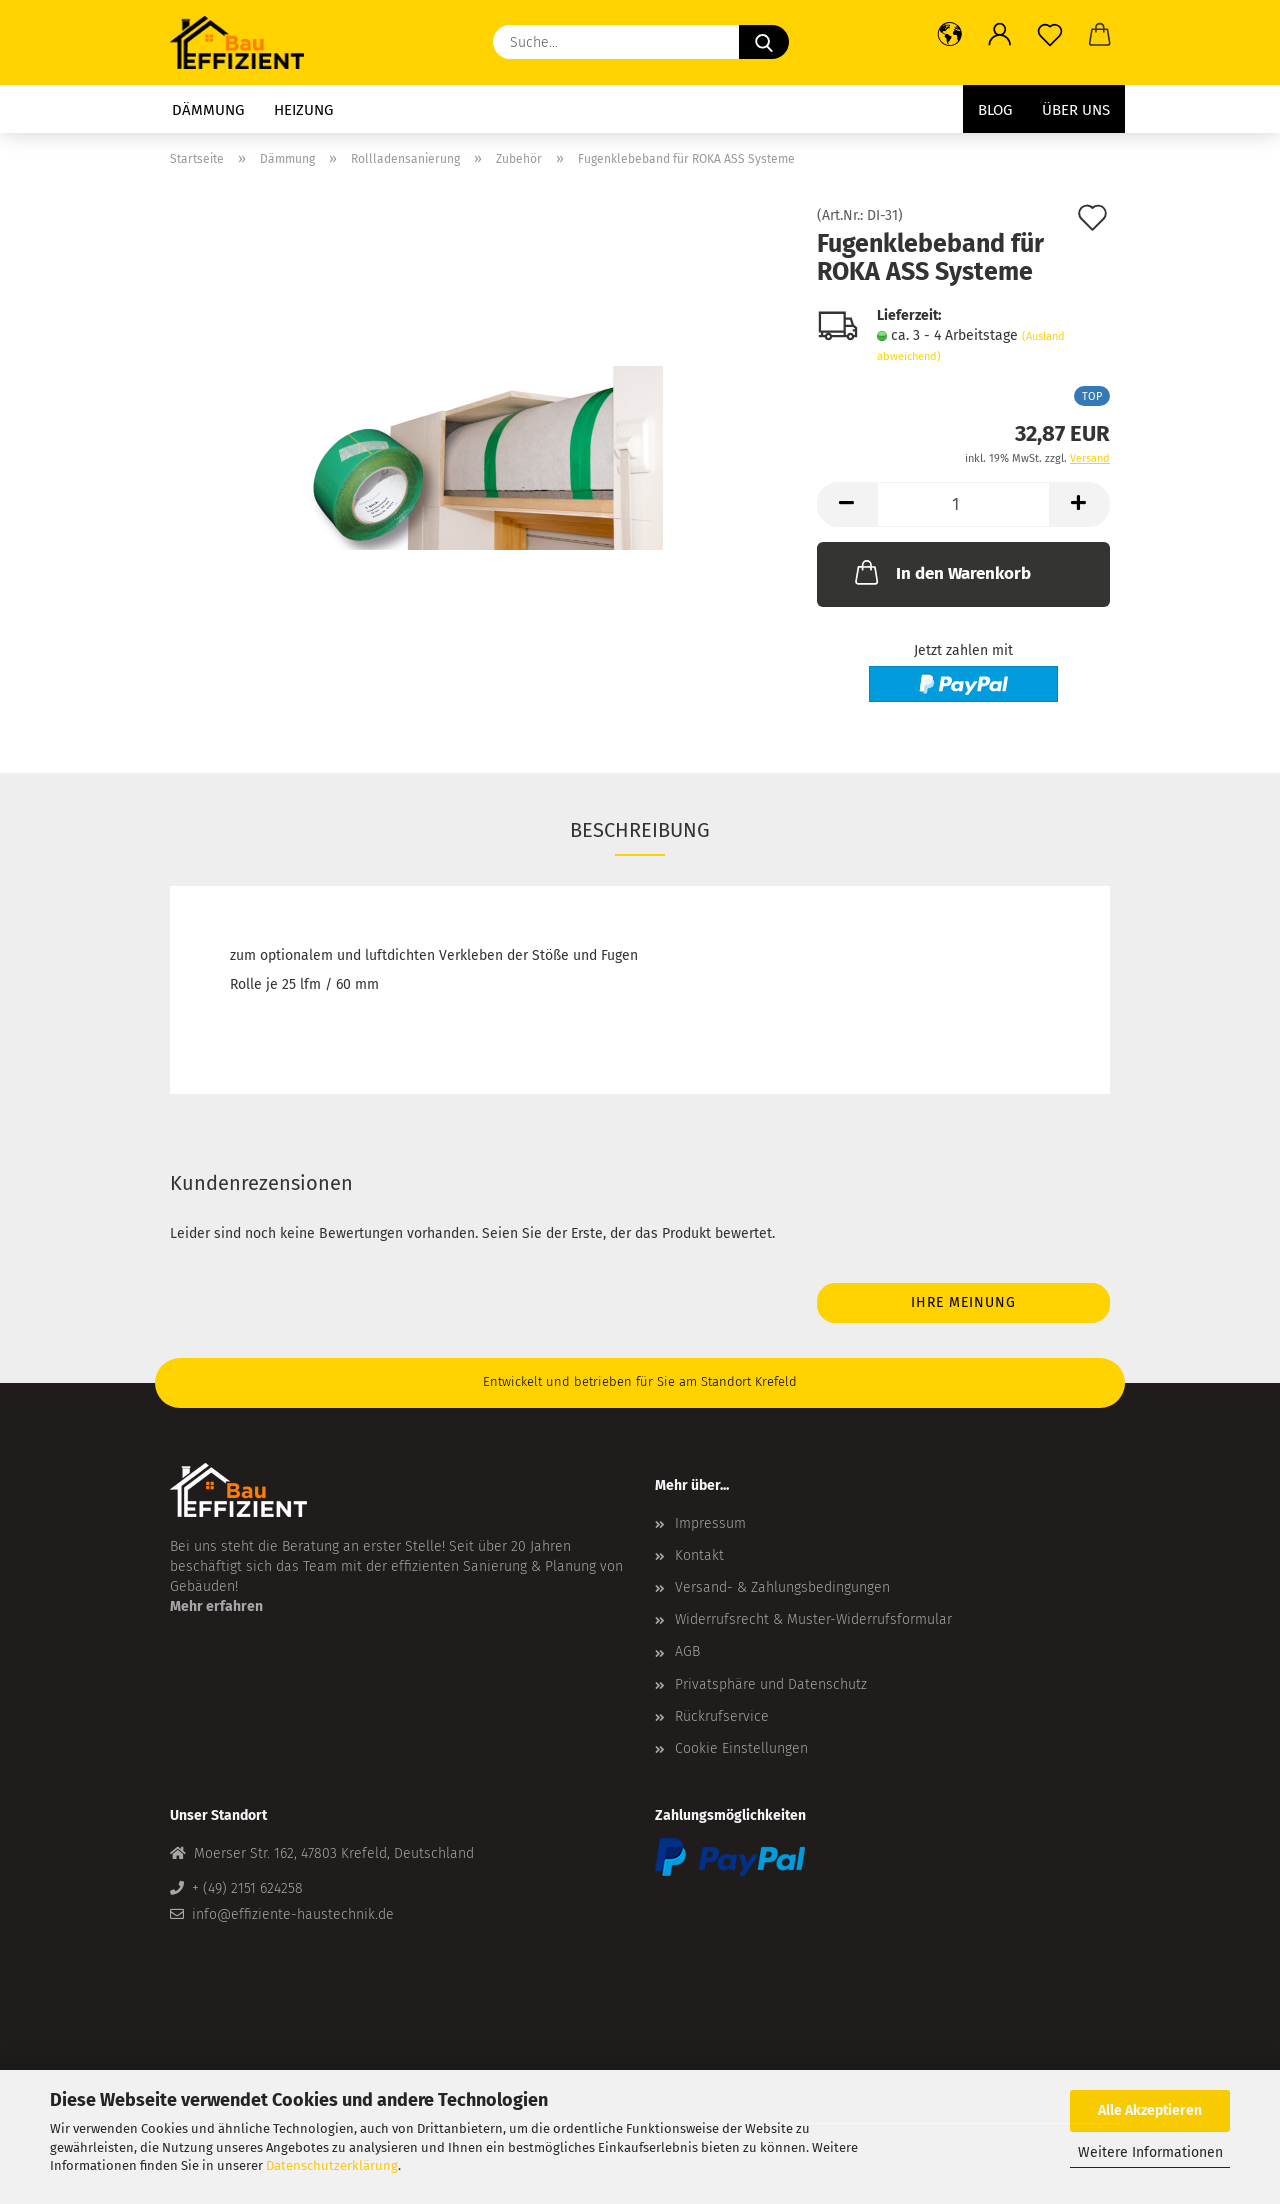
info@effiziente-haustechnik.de (293, 1914)
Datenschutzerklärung (332, 2165)
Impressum (710, 1523)
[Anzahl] (963, 504)
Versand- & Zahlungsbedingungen (782, 1587)
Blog (995, 110)
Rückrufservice (722, 1716)
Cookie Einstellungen (741, 1748)
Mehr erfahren (216, 1606)
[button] (950, 35)
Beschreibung (640, 830)
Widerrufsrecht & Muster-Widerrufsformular (813, 1619)
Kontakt (699, 1555)
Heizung (303, 110)
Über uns (1076, 110)
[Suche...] (764, 42)
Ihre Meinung (963, 1302)
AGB (687, 1651)
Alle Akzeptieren (1150, 2110)
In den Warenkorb (941, 572)
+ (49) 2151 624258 (247, 1888)
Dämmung (208, 110)
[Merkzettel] (1050, 35)
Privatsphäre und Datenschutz (771, 1684)
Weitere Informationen (1150, 2152)
